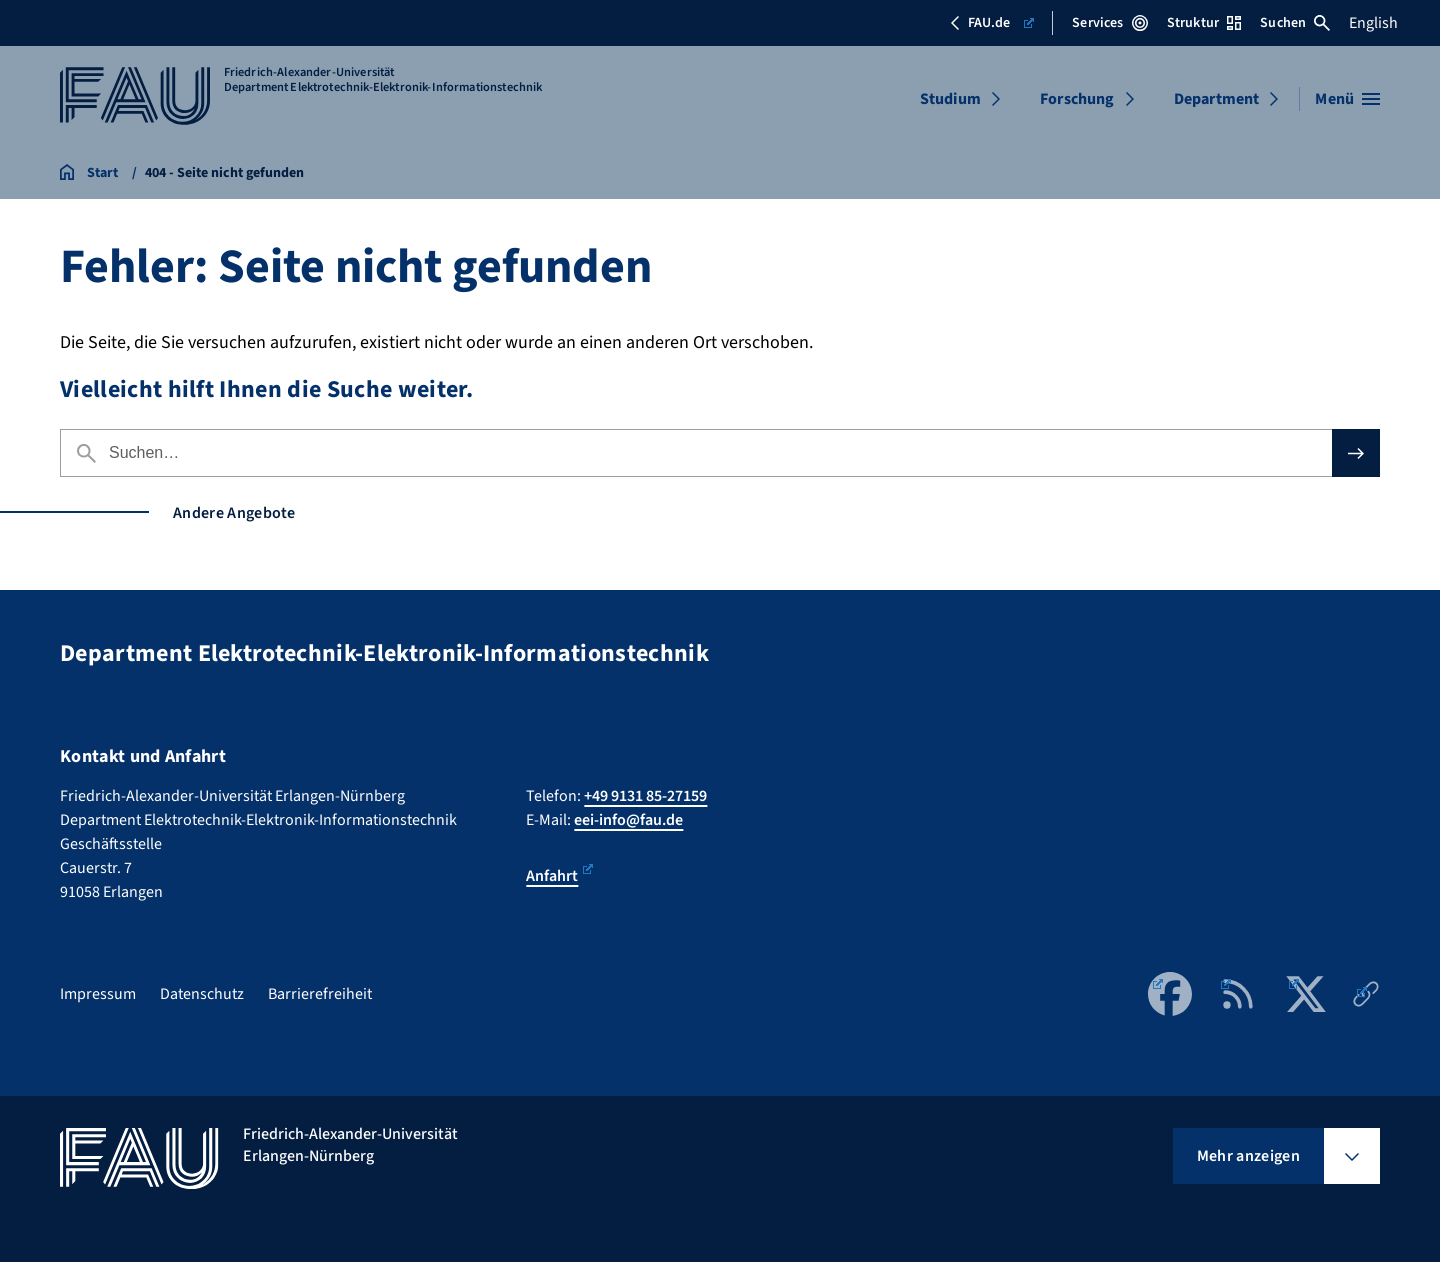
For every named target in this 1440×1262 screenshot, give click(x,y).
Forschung (1077, 99)
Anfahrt (559, 875)
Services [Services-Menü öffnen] (1109, 23)
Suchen (1295, 23)
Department (1217, 99)
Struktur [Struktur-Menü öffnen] (1204, 23)
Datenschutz (202, 994)
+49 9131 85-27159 (645, 796)
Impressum (98, 994)
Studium (950, 99)
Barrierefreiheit (320, 994)
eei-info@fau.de (628, 820)
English (1373, 23)
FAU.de (991, 23)
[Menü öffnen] (1347, 99)
